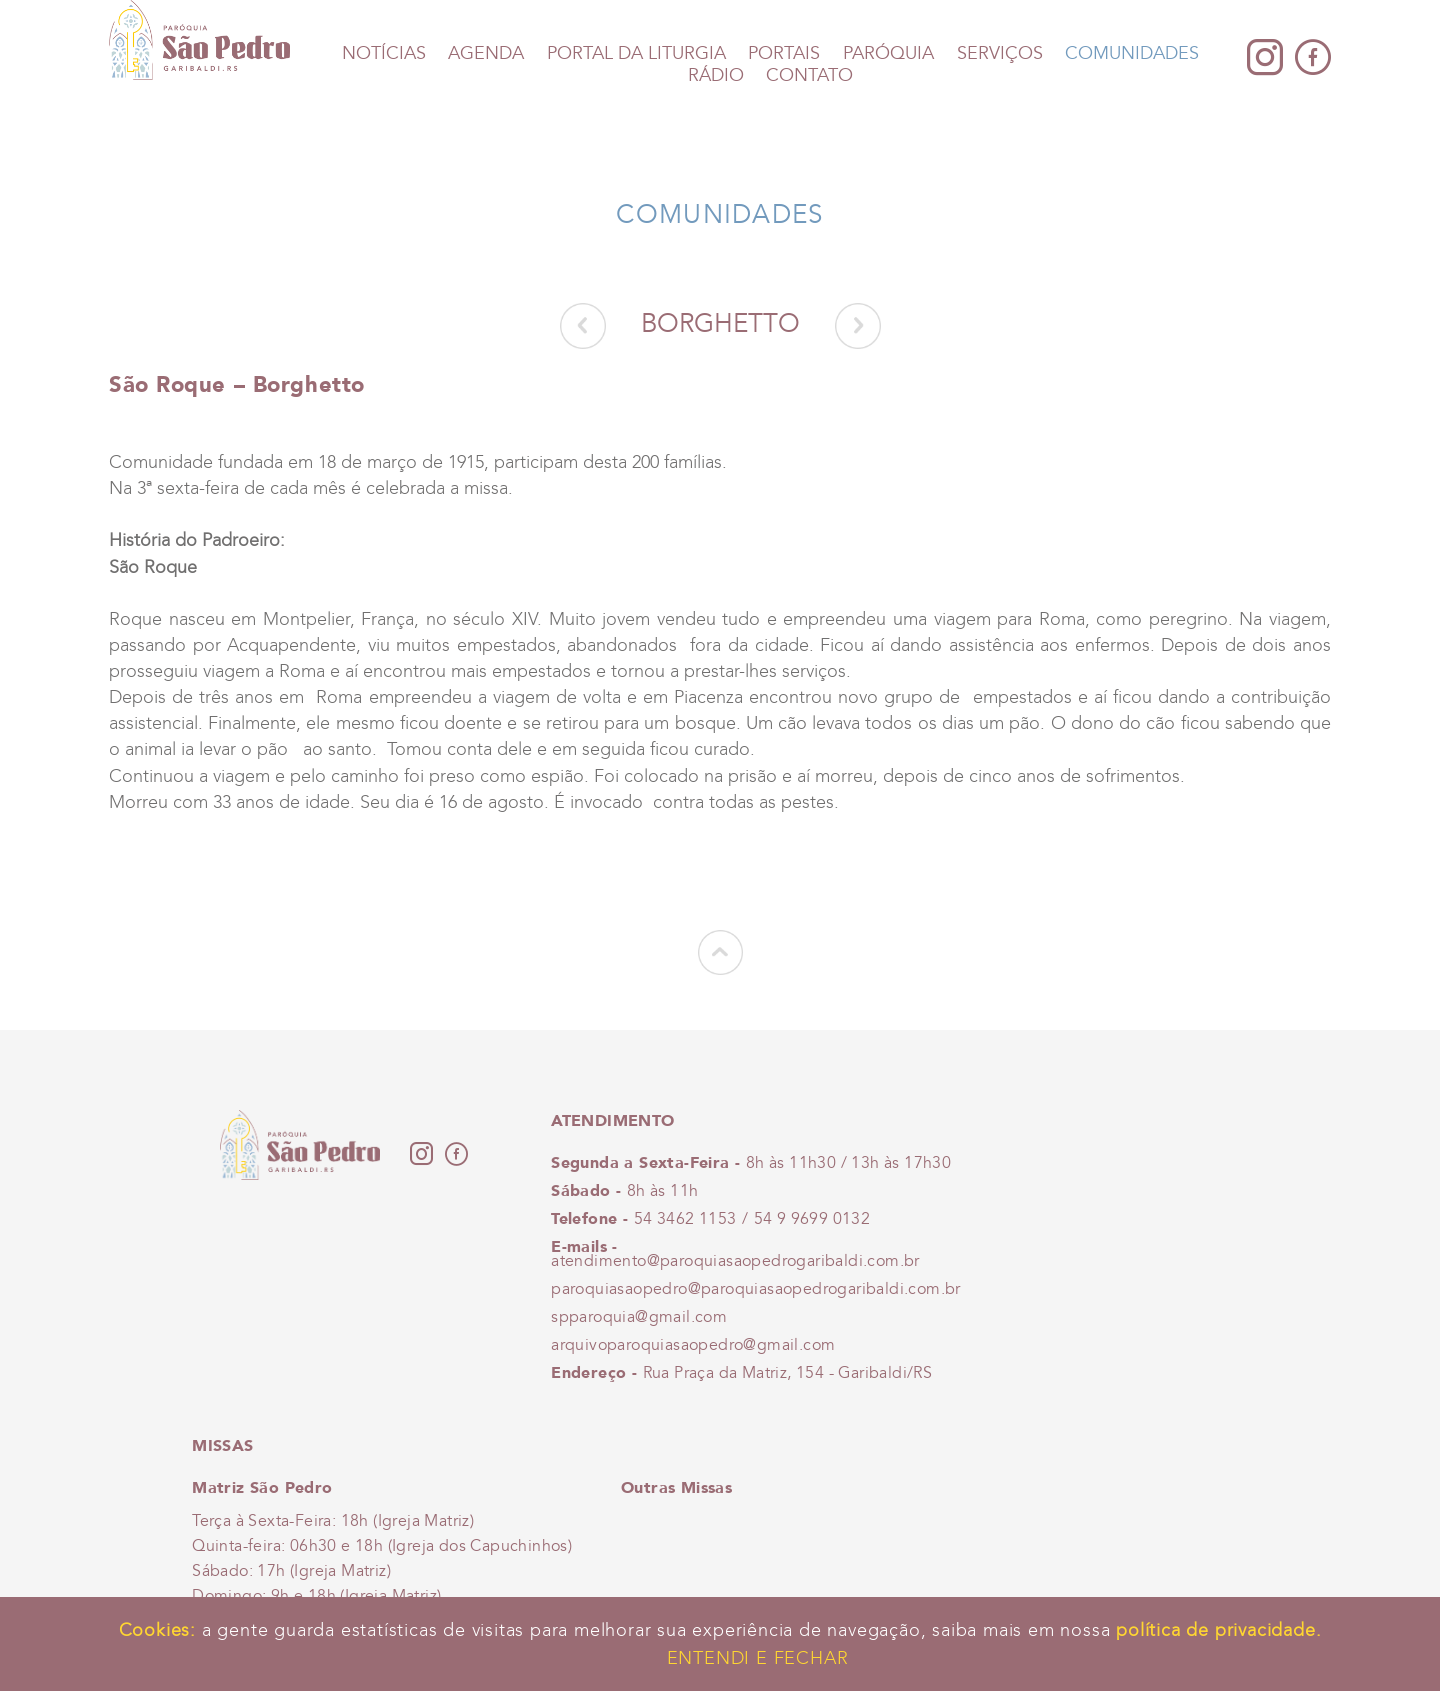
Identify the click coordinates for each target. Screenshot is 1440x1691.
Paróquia (888, 53)
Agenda (486, 53)
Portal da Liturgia (636, 53)
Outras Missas (676, 1487)
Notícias (384, 53)
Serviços (1000, 53)
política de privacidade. (1218, 1630)
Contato (809, 75)
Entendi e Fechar (758, 1658)
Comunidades (1132, 53)
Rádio (716, 75)
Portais (784, 53)
